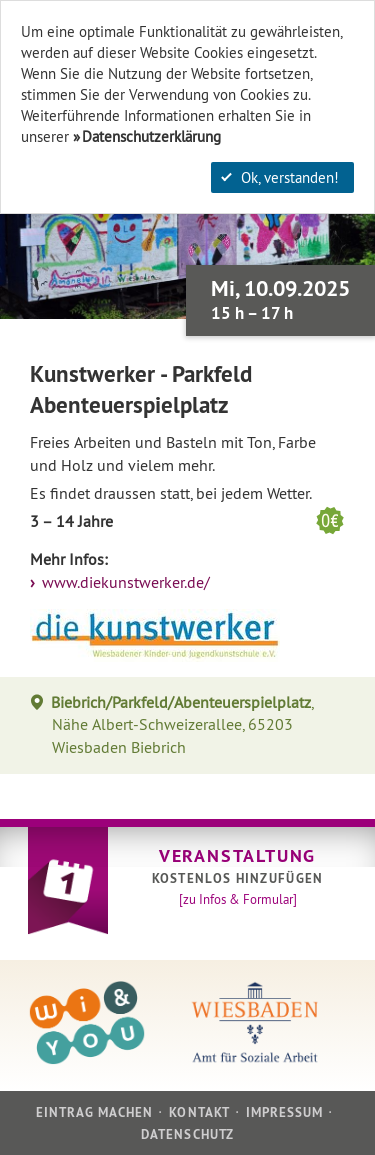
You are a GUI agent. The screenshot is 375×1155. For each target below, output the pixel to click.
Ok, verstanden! (280, 177)
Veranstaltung (237, 855)
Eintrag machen (95, 1112)
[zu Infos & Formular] (238, 899)
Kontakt (199, 1112)
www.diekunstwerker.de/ (124, 582)
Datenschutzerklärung (151, 136)
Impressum (284, 1112)
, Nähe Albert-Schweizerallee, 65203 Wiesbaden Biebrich (182, 724)
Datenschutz (187, 1134)
